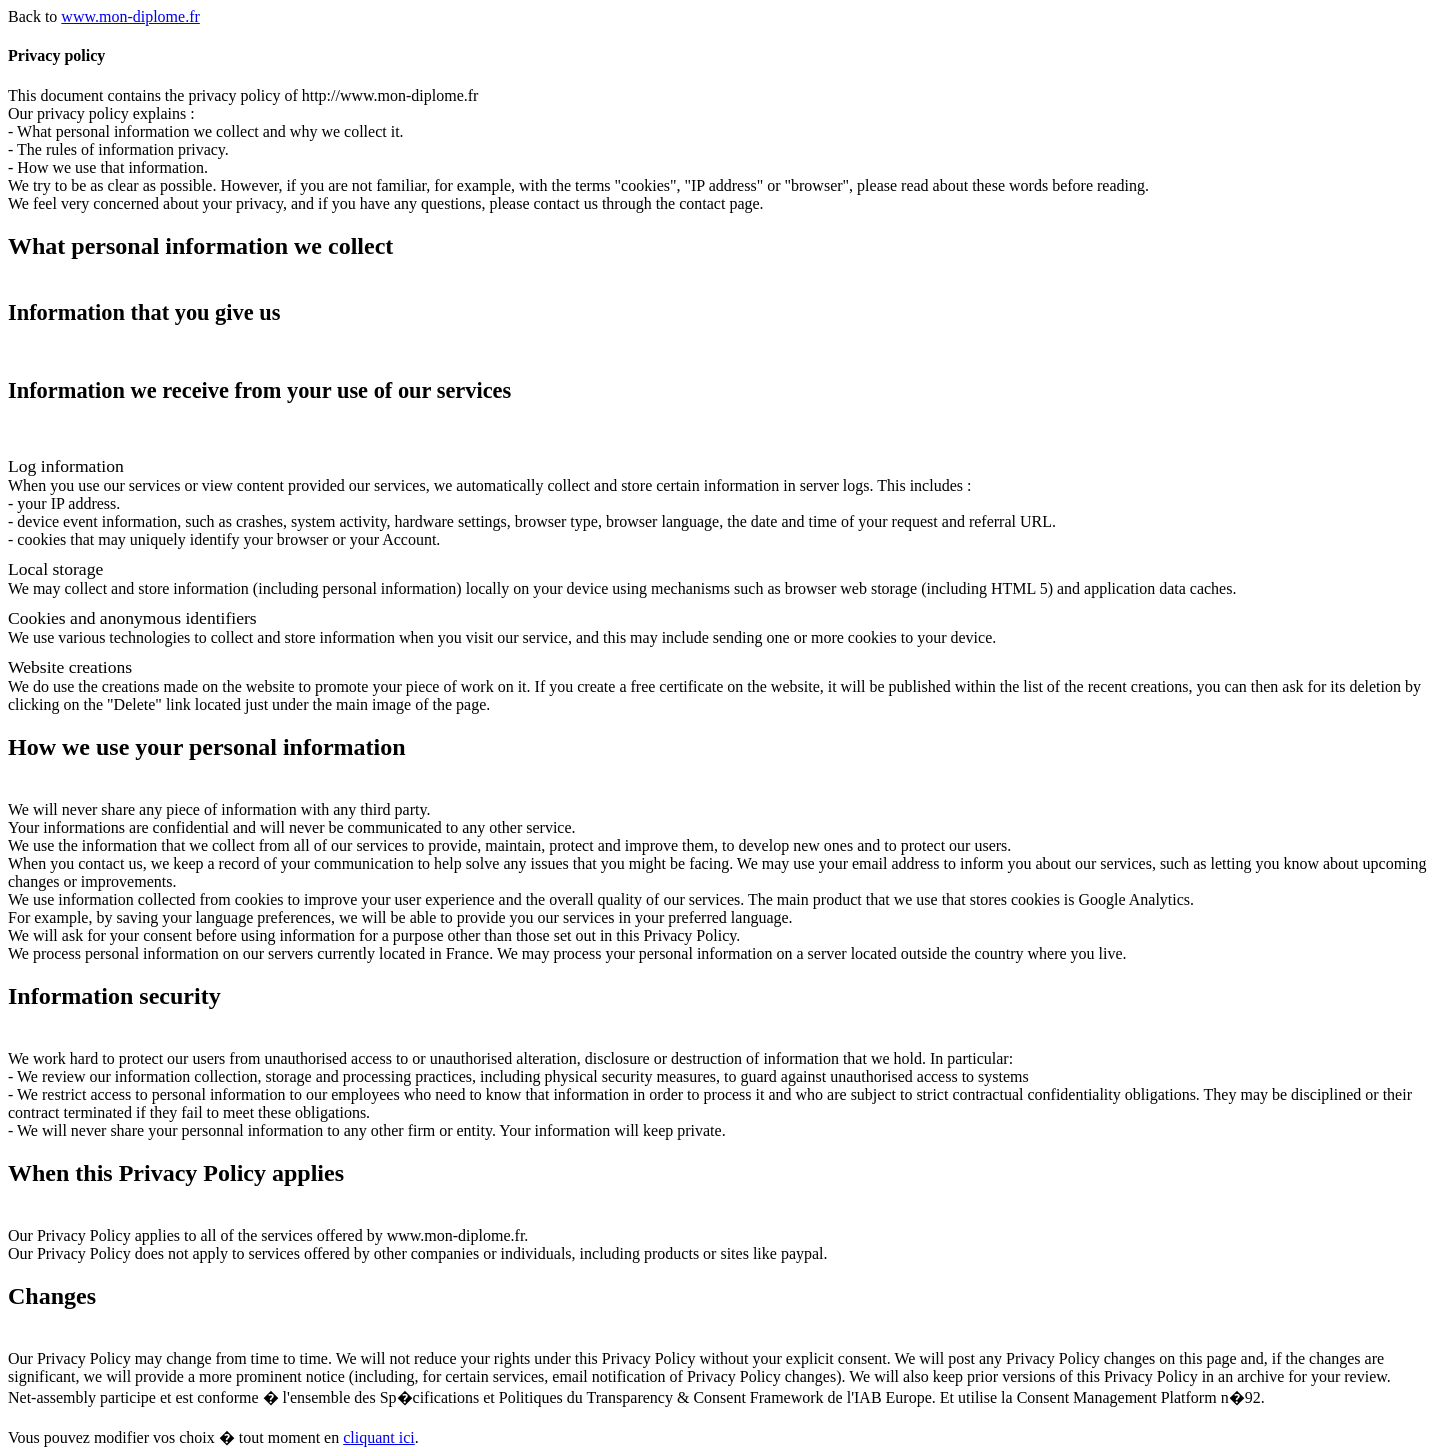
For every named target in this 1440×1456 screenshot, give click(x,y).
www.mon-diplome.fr (130, 16)
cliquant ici (379, 1437)
